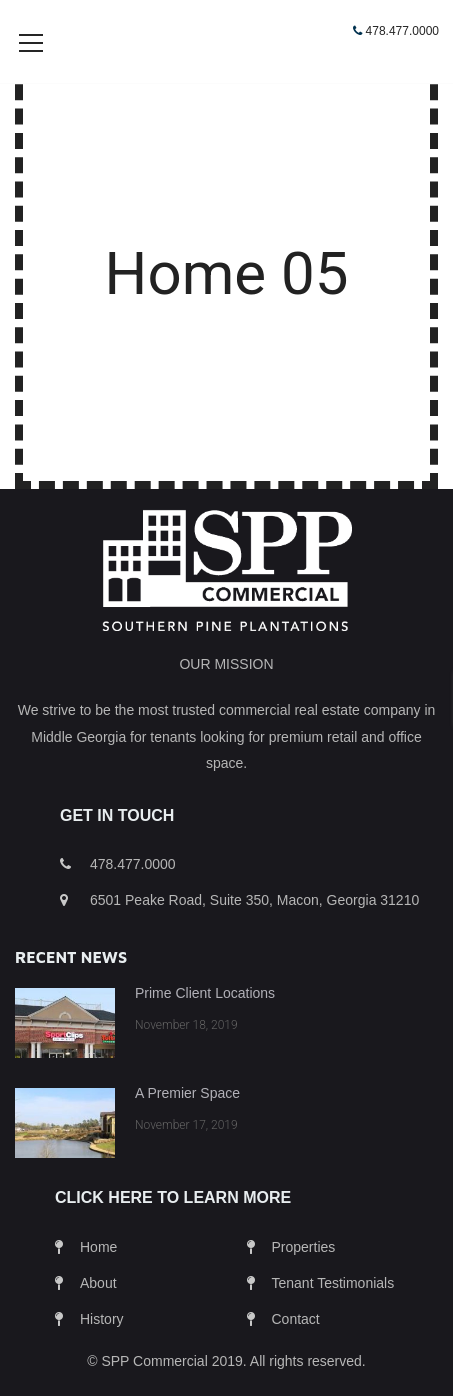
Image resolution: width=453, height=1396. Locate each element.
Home (98, 1277)
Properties (304, 1277)
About (98, 1313)
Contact (296, 1349)
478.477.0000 (402, 31)
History (102, 1349)
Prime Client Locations (205, 1023)
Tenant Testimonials (333, 1313)
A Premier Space (187, 1123)
